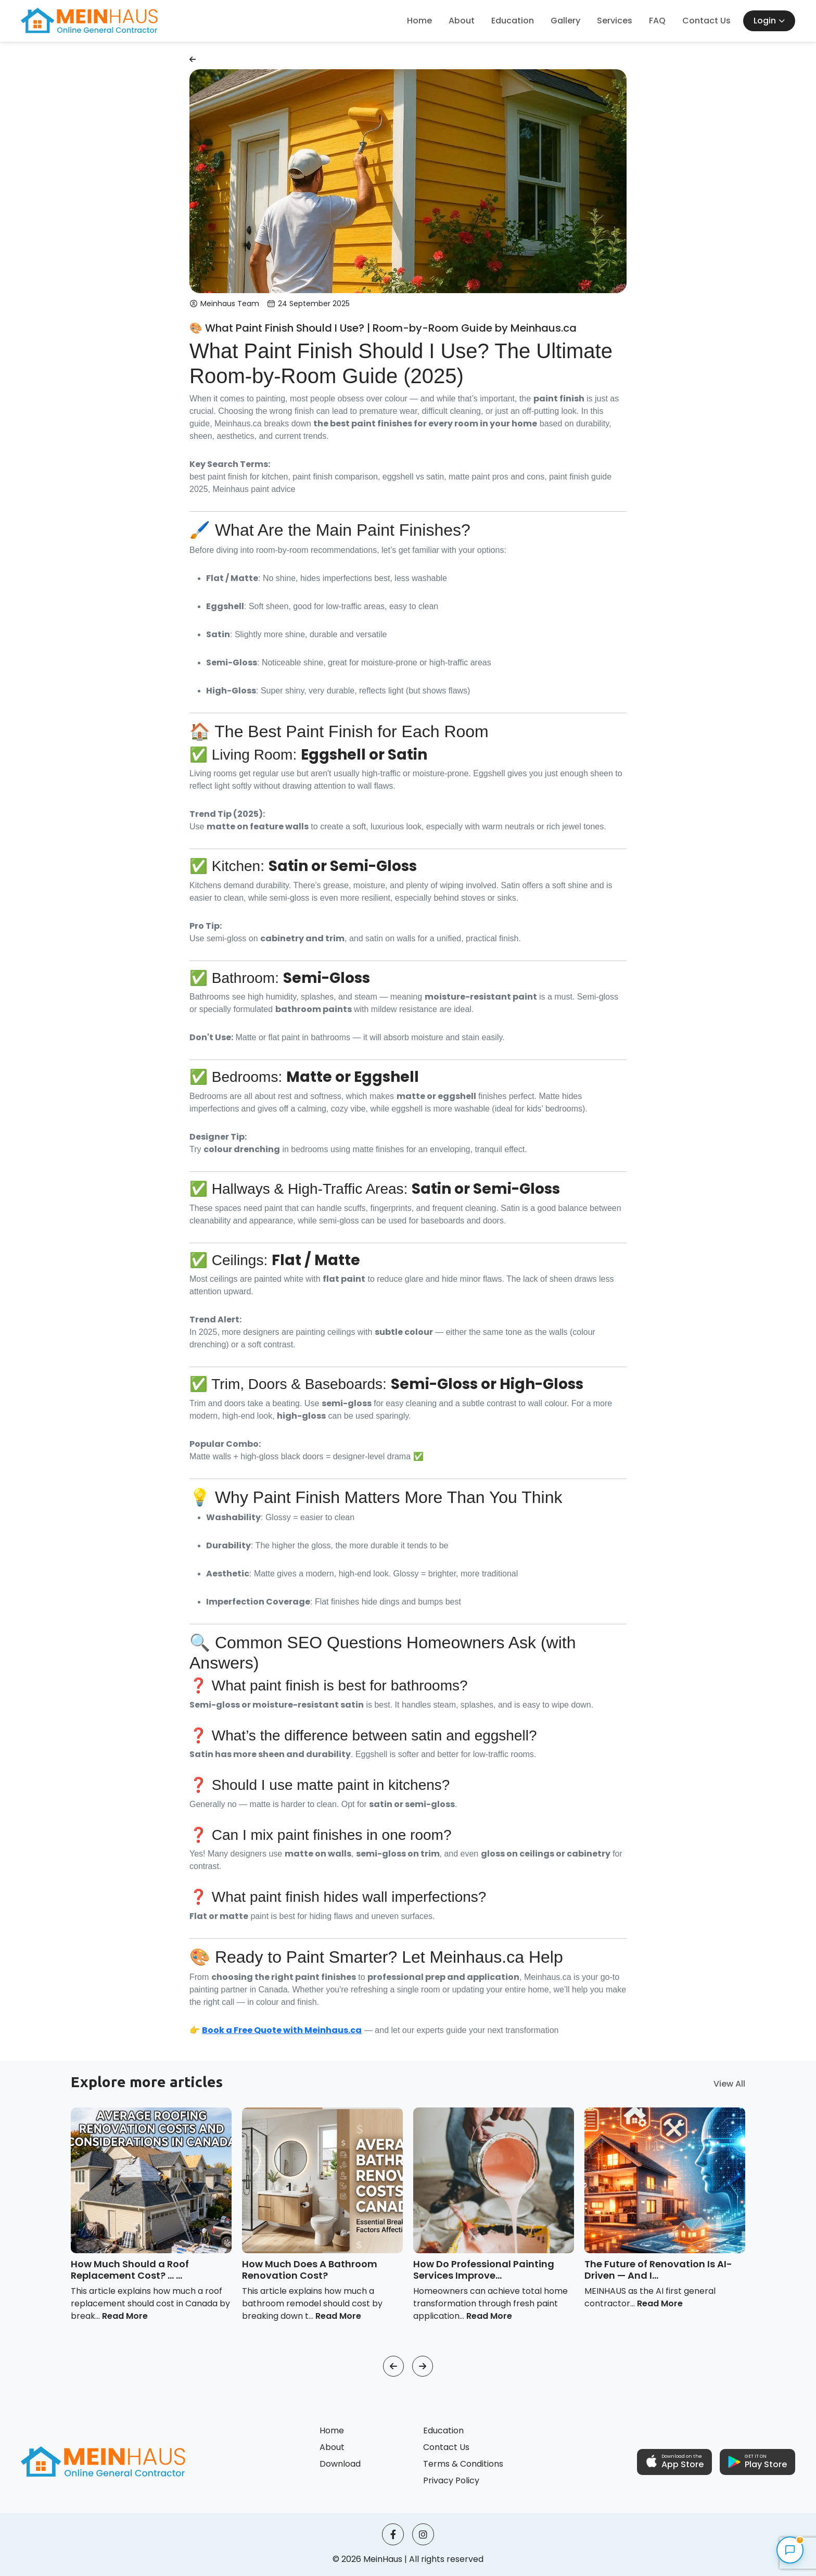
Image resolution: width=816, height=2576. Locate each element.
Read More (125, 2316)
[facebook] (393, 2534)
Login (769, 21)
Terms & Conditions (463, 2464)
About (462, 21)
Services (614, 21)
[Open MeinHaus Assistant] (790, 2550)
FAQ (657, 21)
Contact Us (706, 21)
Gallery (565, 21)
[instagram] (423, 2534)
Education (512, 21)
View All (729, 2084)
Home (419, 21)
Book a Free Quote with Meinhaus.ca (282, 2030)
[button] (393, 2366)
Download (340, 2464)
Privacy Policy (451, 2480)
